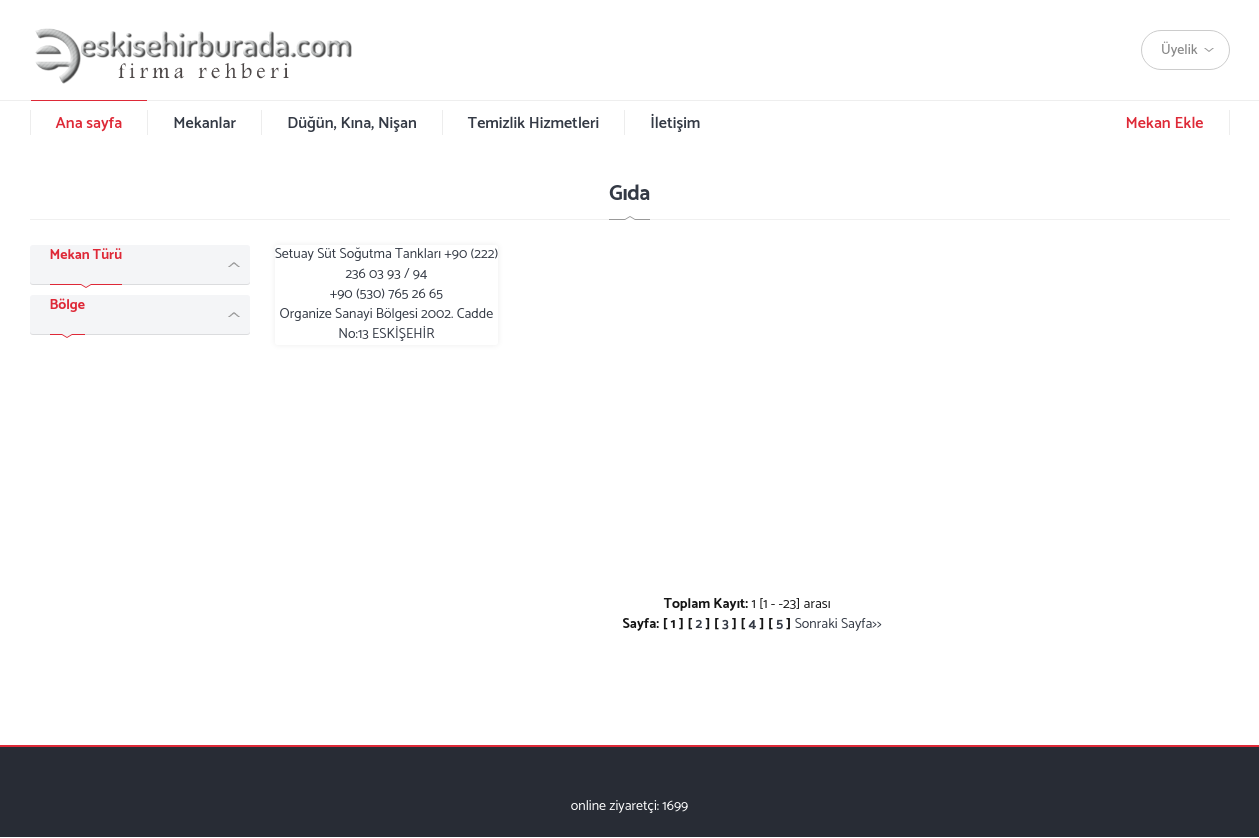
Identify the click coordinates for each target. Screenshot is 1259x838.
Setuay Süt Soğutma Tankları (386, 295)
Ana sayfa (89, 123)
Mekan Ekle (1164, 123)
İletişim (675, 123)
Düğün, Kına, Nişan (352, 123)
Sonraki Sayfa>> (838, 624)
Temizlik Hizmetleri (533, 123)
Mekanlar (204, 123)
